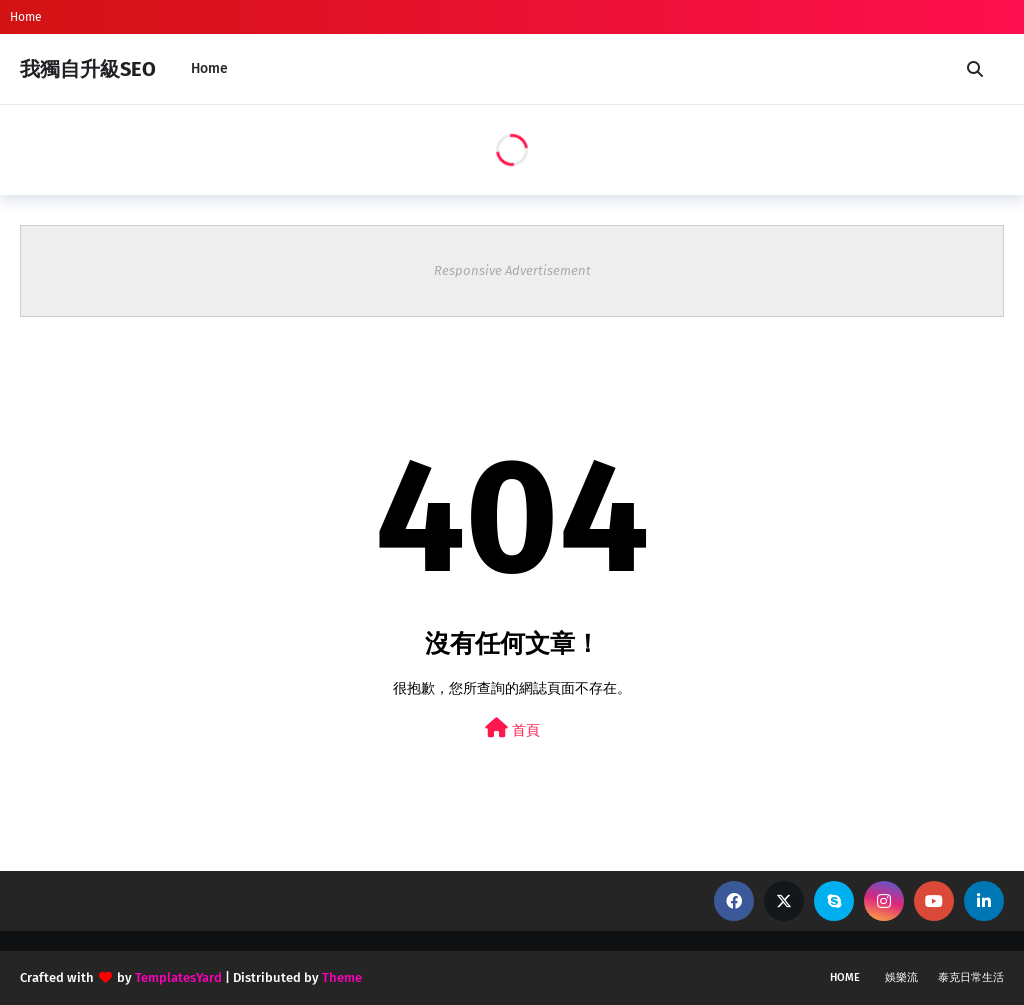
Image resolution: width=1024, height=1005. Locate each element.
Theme (342, 977)
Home (26, 17)
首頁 (512, 728)
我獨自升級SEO (88, 69)
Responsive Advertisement (512, 270)
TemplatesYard (178, 977)
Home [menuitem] (209, 68)
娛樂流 (901, 977)
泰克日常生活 (971, 977)
